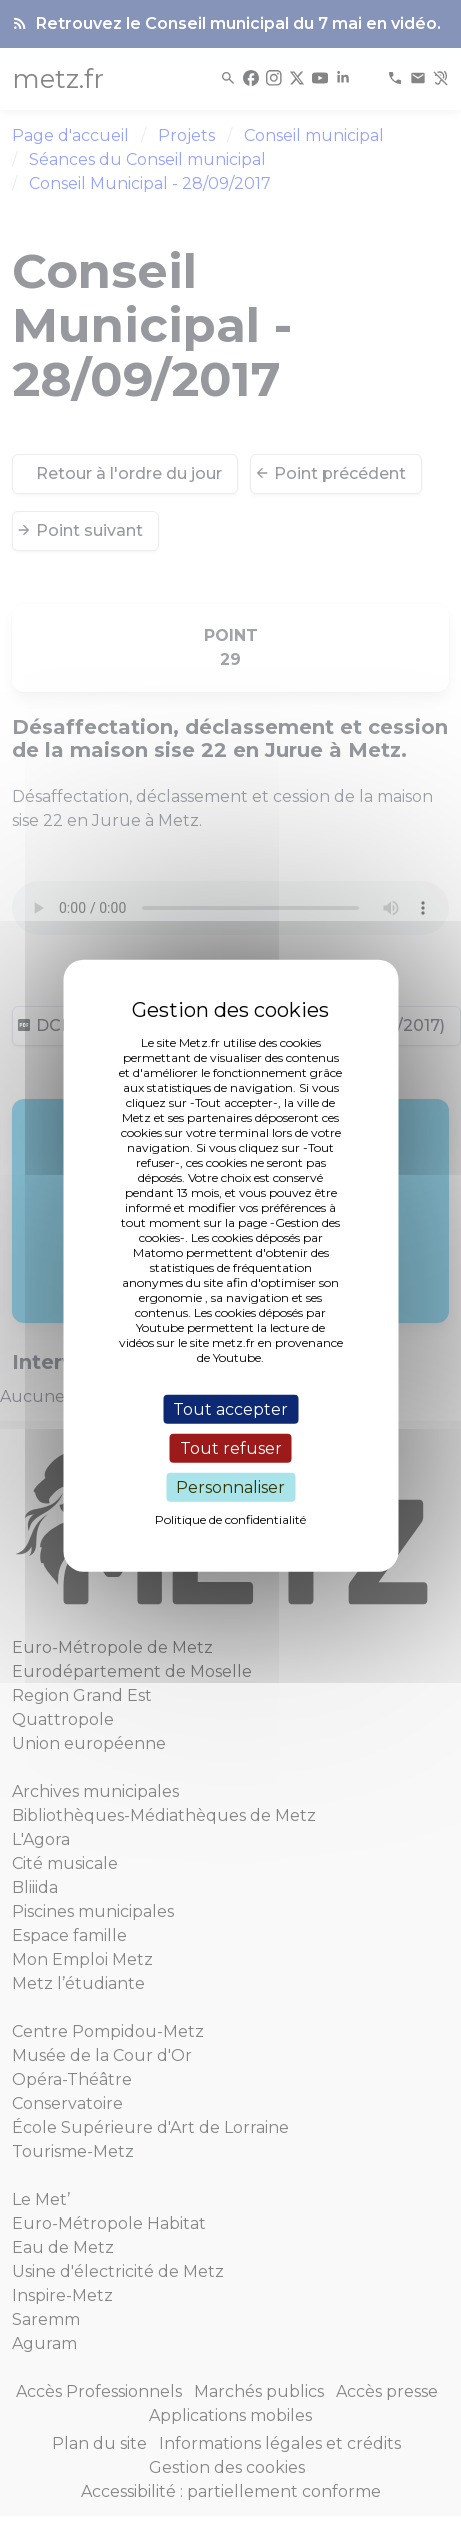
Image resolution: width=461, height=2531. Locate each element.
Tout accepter (230, 1408)
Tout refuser (231, 1447)
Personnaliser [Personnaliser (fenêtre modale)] (230, 1487)
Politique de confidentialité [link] (230, 1519)
